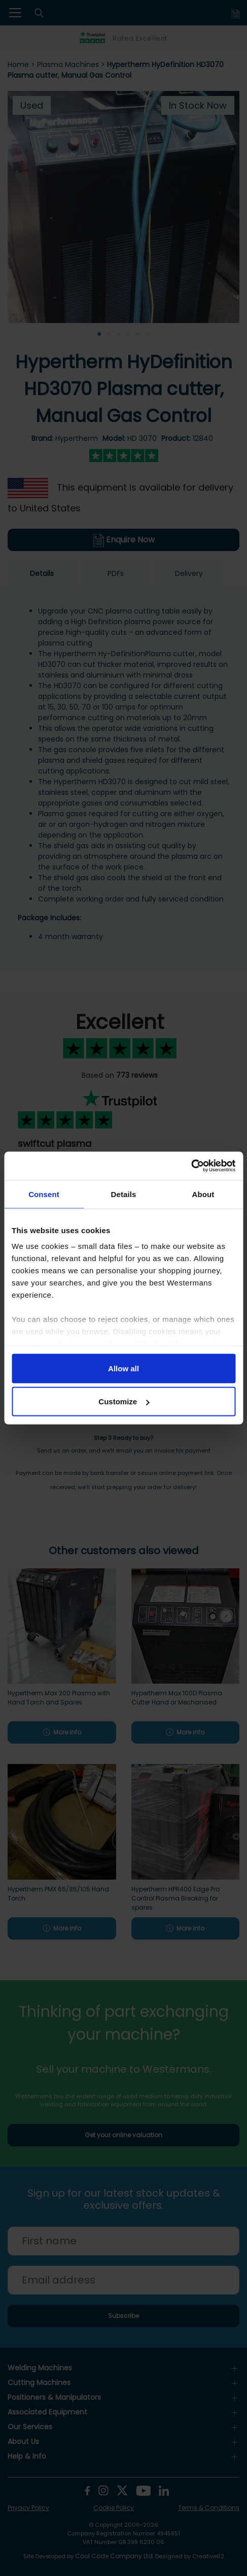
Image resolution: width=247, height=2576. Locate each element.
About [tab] (203, 1193)
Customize (123, 1401)
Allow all (123, 1368)
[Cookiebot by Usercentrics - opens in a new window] (191, 1166)
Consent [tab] (43, 1193)
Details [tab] (123, 1193)
